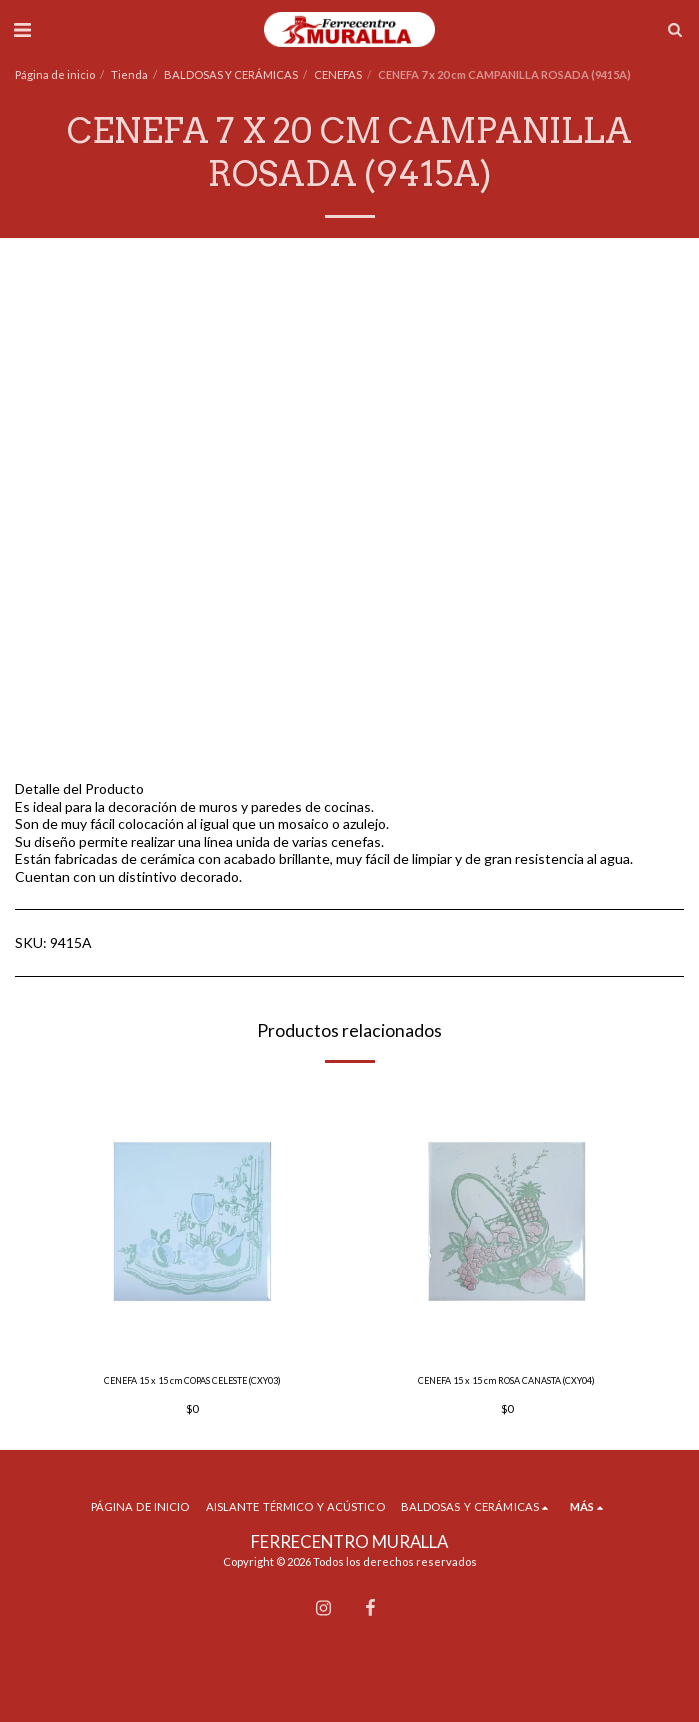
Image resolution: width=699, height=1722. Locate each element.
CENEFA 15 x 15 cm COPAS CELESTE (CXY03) (192, 1380)
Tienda (129, 74)
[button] (22, 29)
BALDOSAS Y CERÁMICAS (231, 74)
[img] (192, 1220)
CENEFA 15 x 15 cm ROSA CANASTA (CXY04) (506, 1380)
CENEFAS (338, 74)
